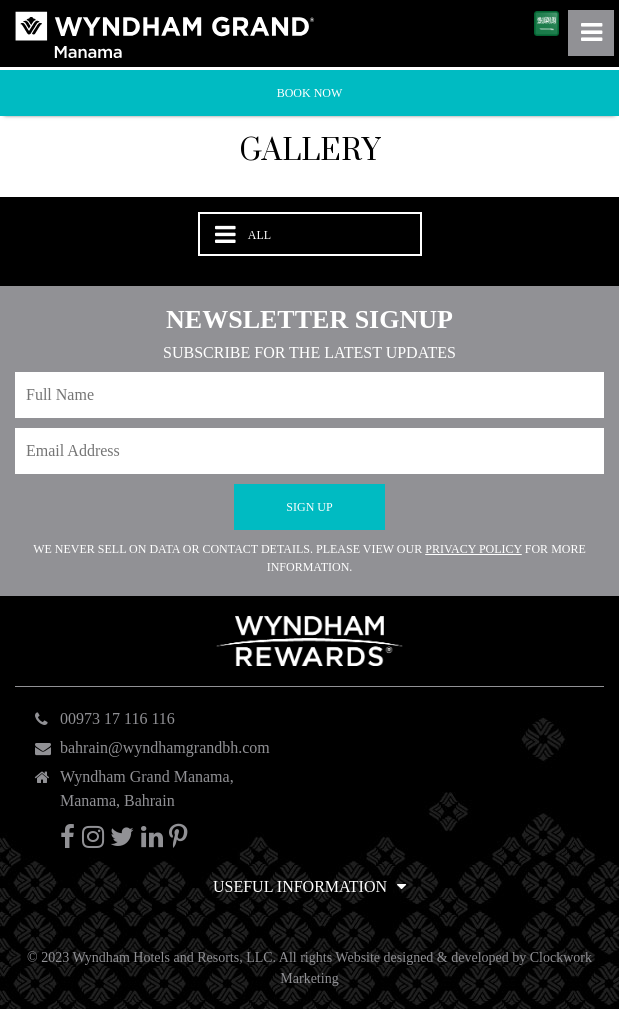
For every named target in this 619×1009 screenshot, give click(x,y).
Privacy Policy (473, 549)
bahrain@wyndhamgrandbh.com (165, 747)
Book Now (310, 93)
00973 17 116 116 (117, 718)
